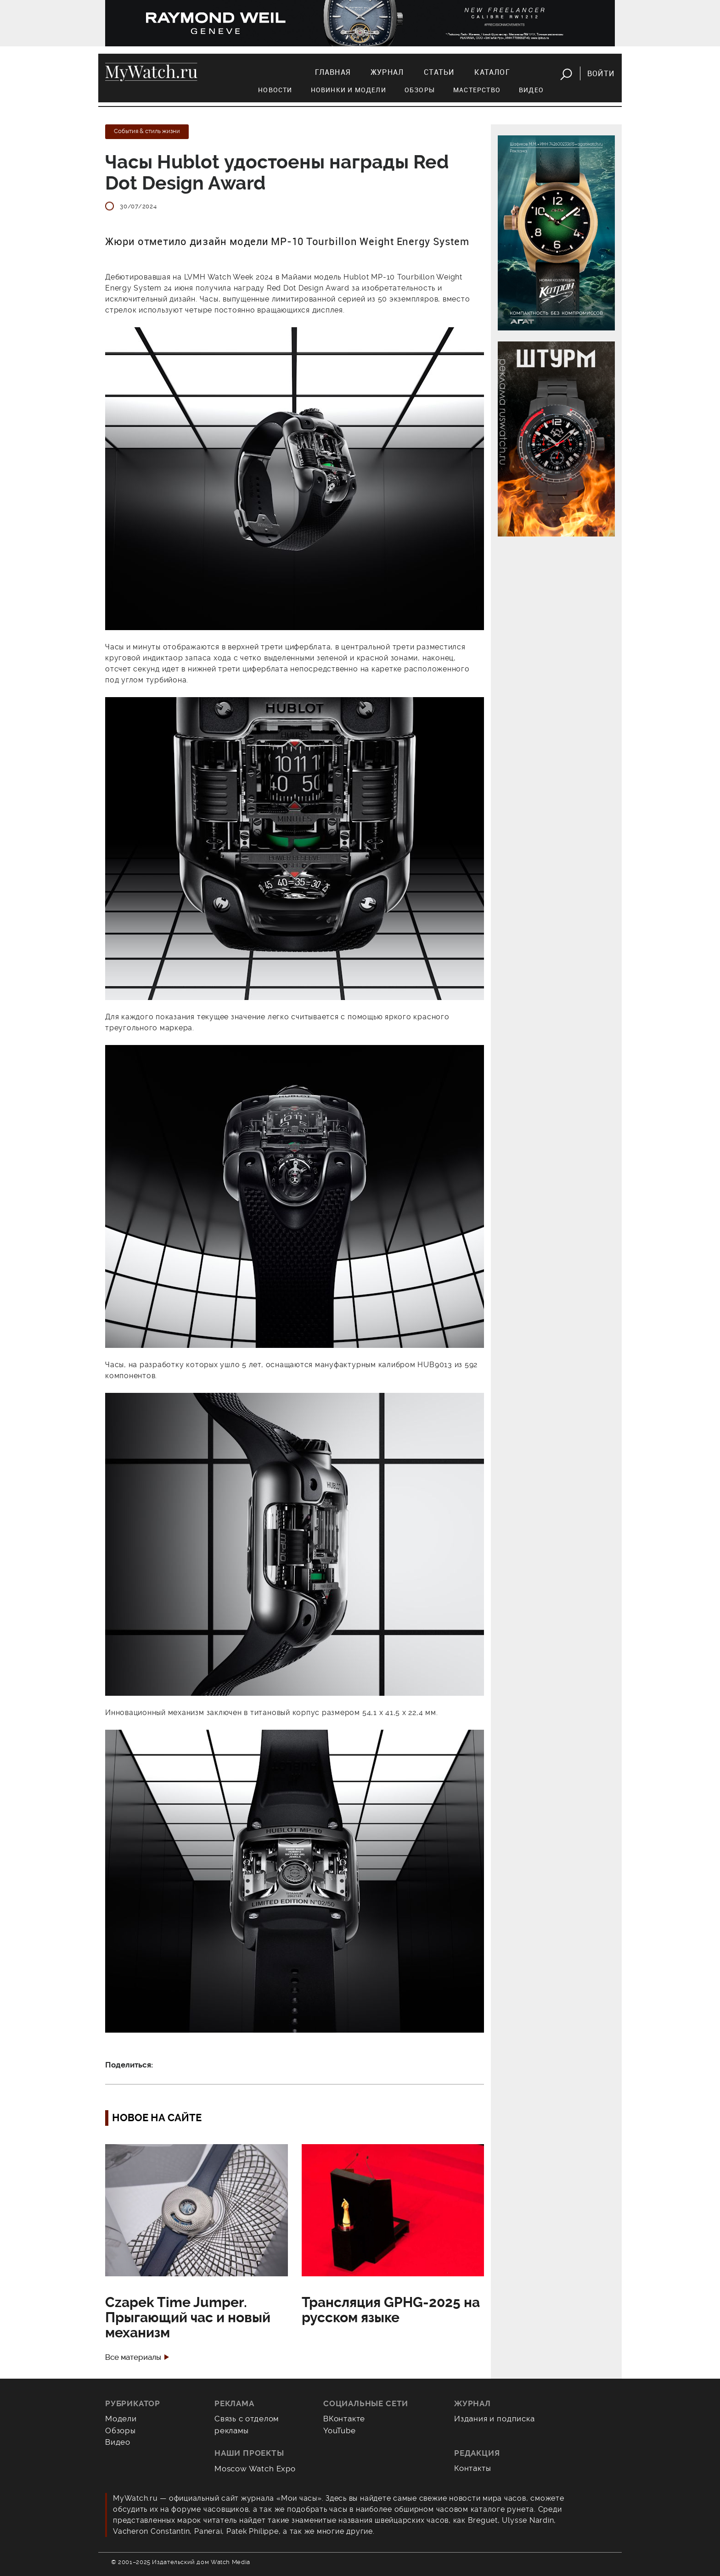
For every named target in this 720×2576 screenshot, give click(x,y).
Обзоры (420, 89)
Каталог (492, 72)
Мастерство (477, 89)
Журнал (387, 72)
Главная (332, 72)
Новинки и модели (348, 89)
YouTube (339, 2430)
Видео (531, 89)
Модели (121, 2418)
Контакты (472, 2468)
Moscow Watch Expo (255, 2468)
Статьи (439, 72)
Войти (600, 73)
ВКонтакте (344, 2418)
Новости (275, 89)
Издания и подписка (494, 2418)
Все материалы (133, 2357)
